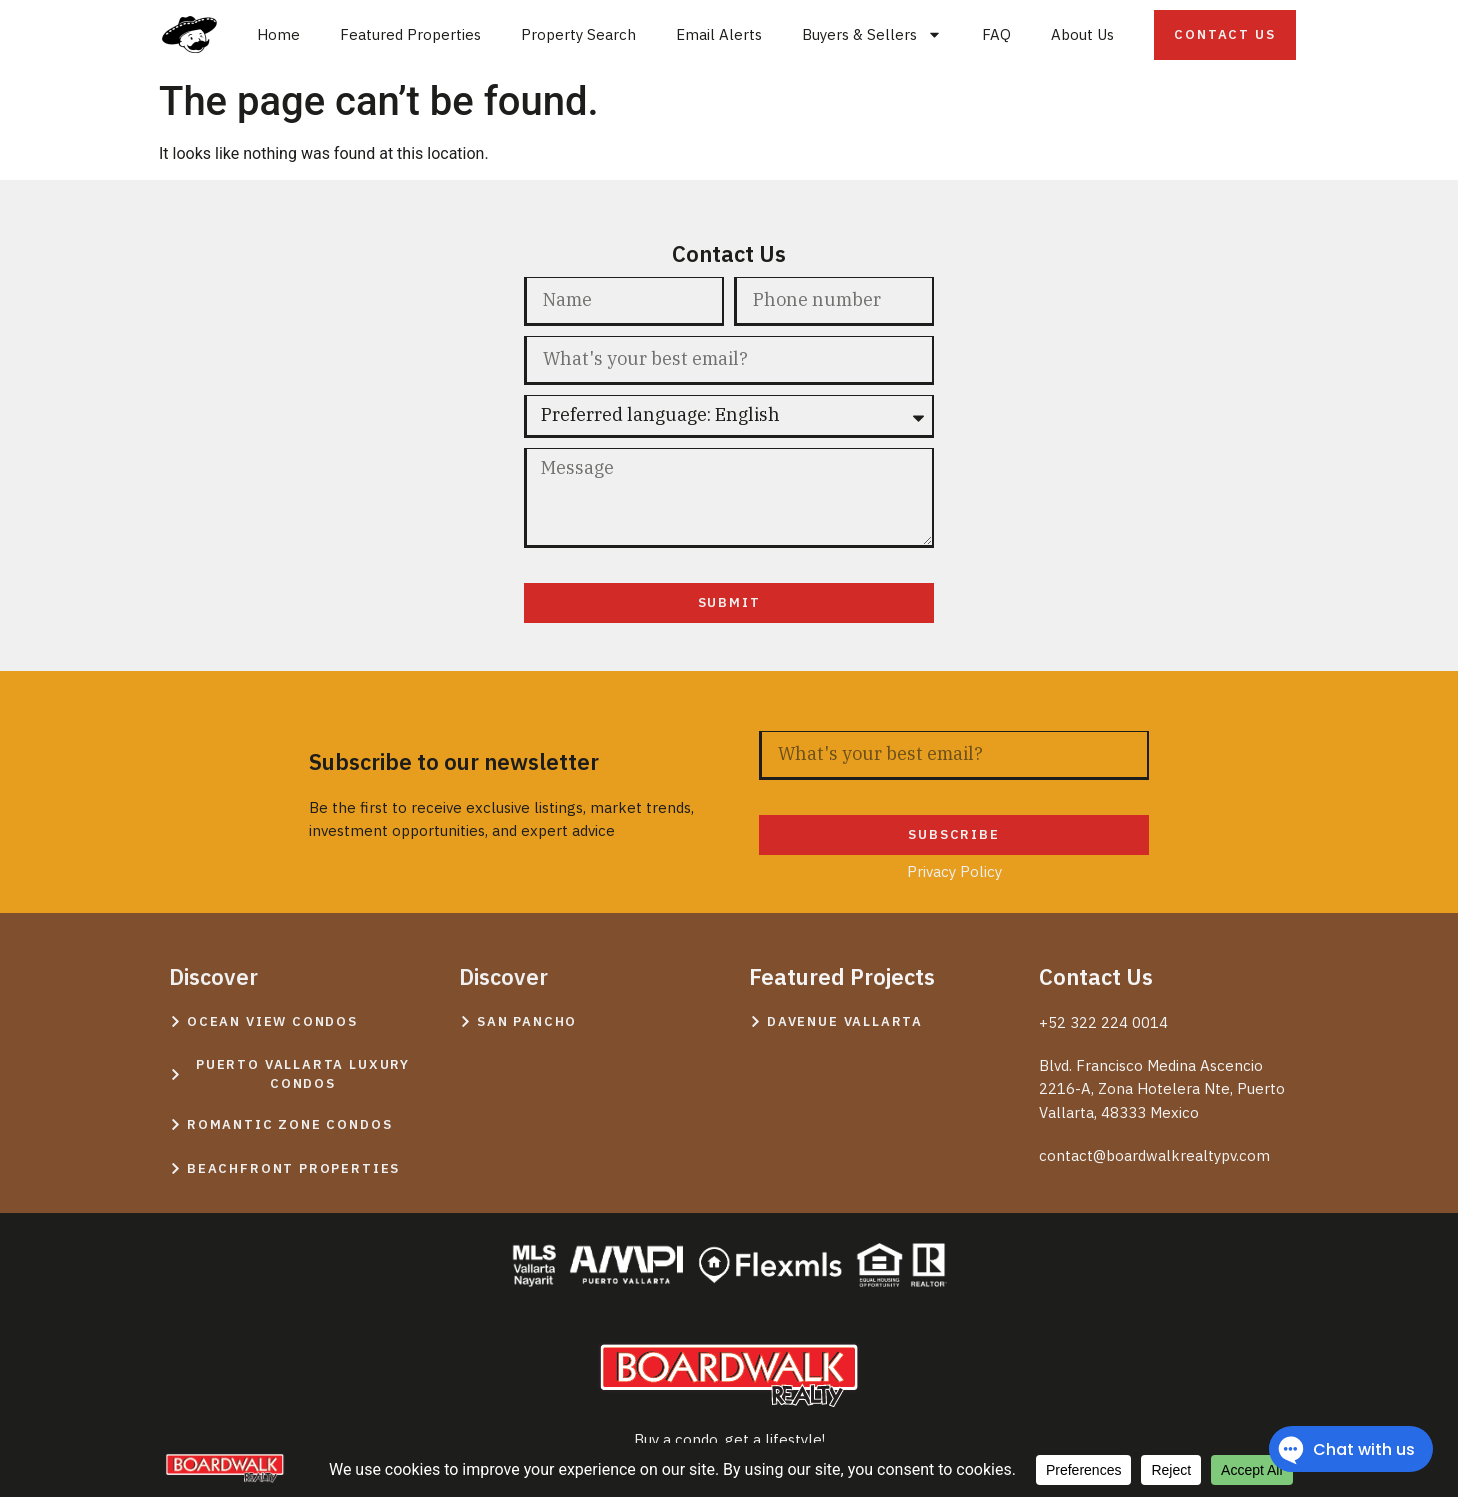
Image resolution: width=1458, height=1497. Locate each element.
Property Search (578, 34)
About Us (1082, 34)
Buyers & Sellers (872, 34)
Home (278, 34)
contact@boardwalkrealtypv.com (1154, 1155)
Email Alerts (719, 34)
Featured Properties (410, 34)
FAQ (996, 34)
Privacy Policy (729, 639)
